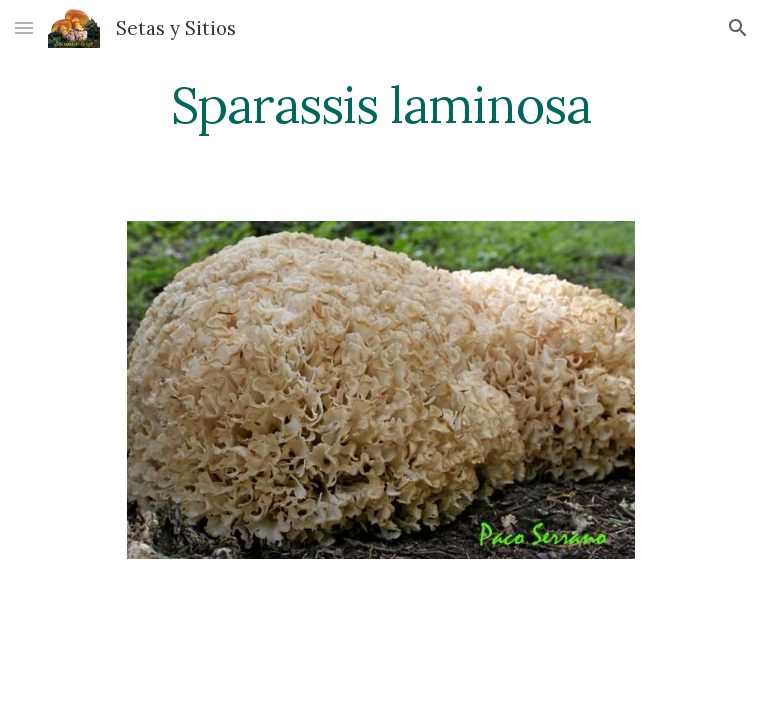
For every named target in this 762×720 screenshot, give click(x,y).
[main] (380, 105)
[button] (24, 27)
